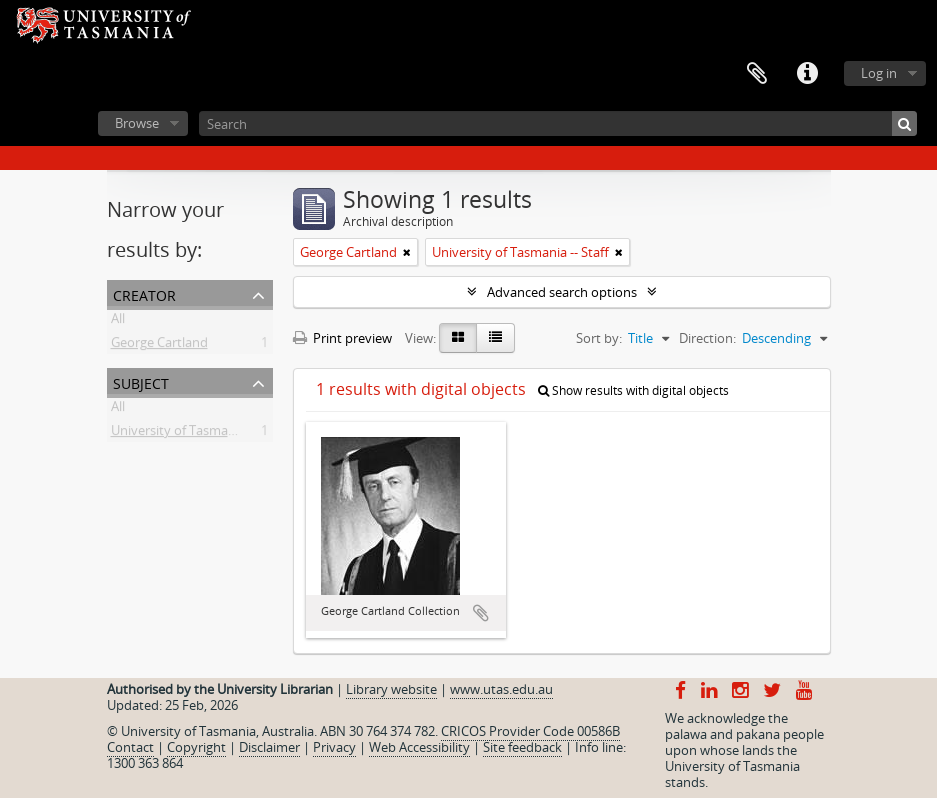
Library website (391, 689)
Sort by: (599, 338)
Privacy (334, 747)
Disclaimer (269, 747)
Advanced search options (562, 292)
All (118, 322)
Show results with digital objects (633, 390)
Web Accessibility (419, 747)
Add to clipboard (481, 613)
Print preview (342, 338)
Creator (144, 293)
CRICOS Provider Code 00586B (530, 731)
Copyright (196, 747)
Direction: (707, 338)
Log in (879, 73)
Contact (130, 747)
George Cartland (159, 346)
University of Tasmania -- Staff (199, 434)
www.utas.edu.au (501, 689)
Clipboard (757, 74)
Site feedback (522, 747)
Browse (137, 123)
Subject (141, 381)
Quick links (807, 74)
